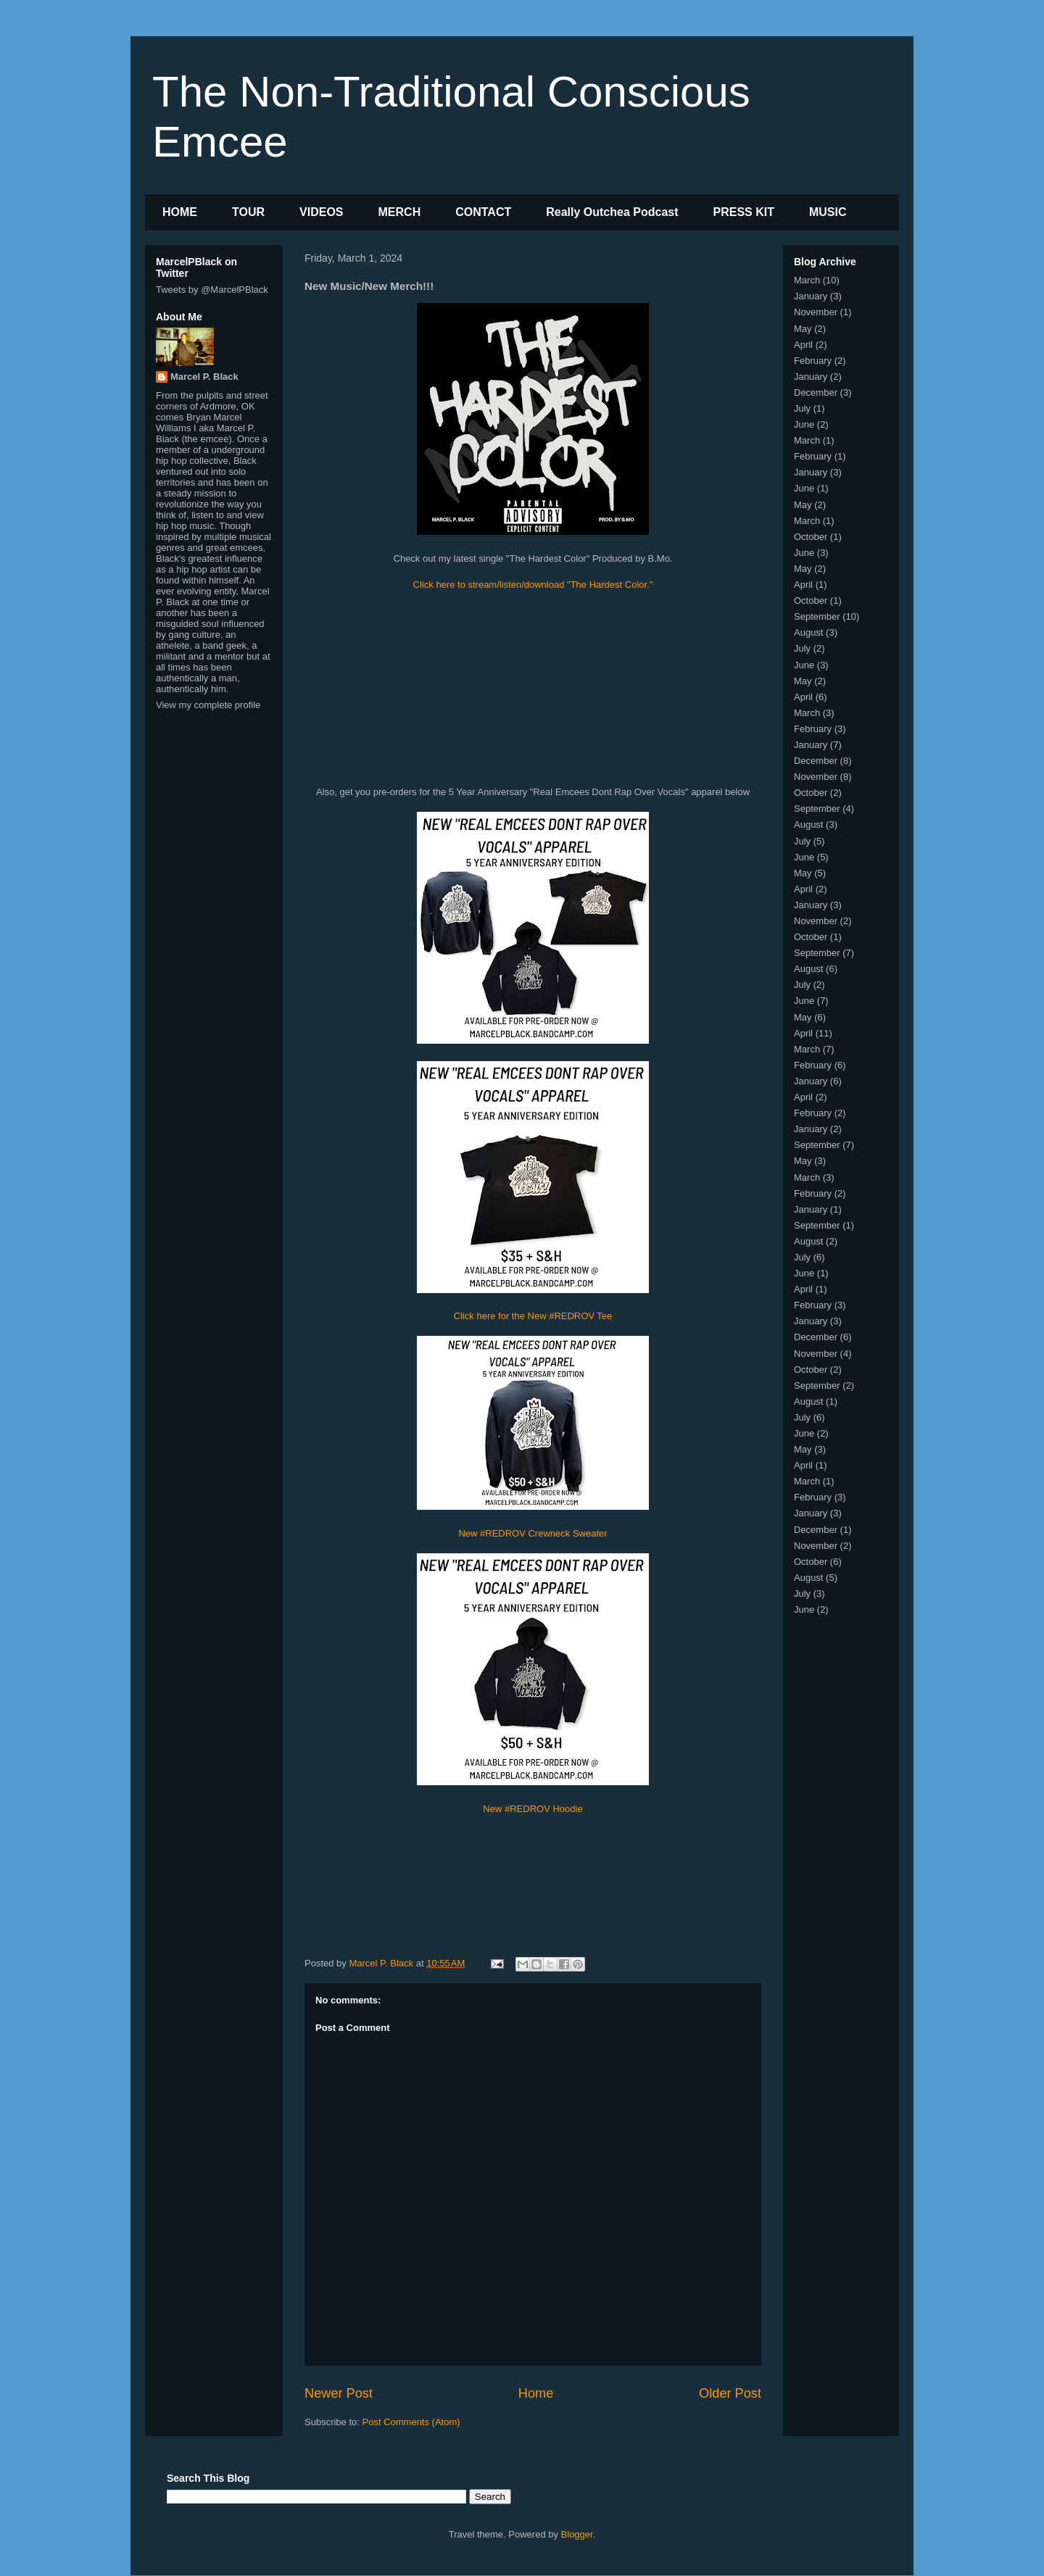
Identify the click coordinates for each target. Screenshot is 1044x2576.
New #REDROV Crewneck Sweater (532, 1533)
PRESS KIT (743, 212)
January (810, 296)
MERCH (399, 212)
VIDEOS (321, 212)
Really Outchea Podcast (612, 212)
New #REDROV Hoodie (532, 1808)
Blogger (577, 2534)
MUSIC (828, 212)
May (803, 328)
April (803, 344)
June (804, 424)
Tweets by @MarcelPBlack (212, 289)
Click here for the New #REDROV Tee (533, 1315)
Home (536, 2393)
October (810, 536)
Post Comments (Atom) (411, 2422)
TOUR (248, 212)
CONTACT (483, 212)
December (815, 392)
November (815, 312)
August (808, 632)
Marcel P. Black (204, 376)
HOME (179, 212)
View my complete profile (208, 704)
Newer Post (338, 2393)
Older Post (730, 2393)
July (802, 408)
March (807, 280)
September (817, 616)
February (813, 360)
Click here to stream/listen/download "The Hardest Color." (533, 584)
